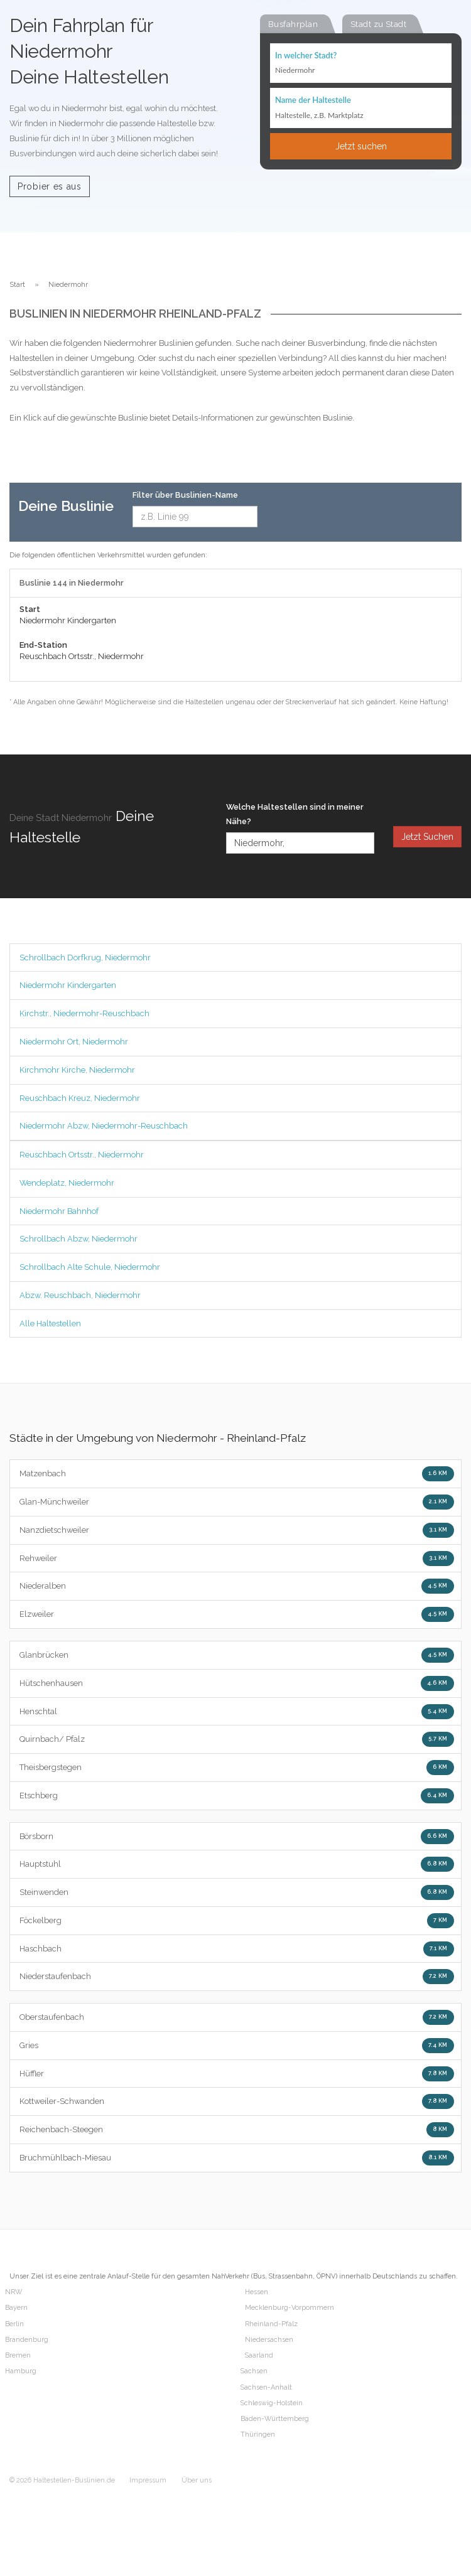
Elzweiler (236, 1614)
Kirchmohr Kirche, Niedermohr (77, 1070)
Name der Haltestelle (313, 100)
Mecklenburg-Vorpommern (289, 2308)
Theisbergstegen (236, 1767)
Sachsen (254, 2371)
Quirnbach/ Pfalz (236, 1739)
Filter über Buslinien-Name (185, 495)
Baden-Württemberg (275, 2419)
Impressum (147, 2480)
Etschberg (236, 1795)
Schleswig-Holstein (272, 2403)
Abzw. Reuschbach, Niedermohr (80, 1295)
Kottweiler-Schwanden (236, 2101)
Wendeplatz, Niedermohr (66, 1183)
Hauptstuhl (236, 1864)
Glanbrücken (236, 1655)
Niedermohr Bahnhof (59, 1211)
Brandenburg (26, 2340)
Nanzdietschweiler (236, 1530)
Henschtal (236, 1711)
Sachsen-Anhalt (266, 2387)
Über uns (196, 2480)
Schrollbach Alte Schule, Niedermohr (89, 1267)
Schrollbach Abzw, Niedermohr (78, 1238)
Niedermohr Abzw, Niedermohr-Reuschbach (103, 1125)
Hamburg (20, 2371)
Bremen (18, 2355)
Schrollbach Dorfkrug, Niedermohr (85, 957)
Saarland (259, 2355)
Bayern (16, 2308)
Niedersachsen (269, 2340)
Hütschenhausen (236, 1683)
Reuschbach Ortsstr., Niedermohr (81, 1154)
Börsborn (236, 1836)
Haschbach (236, 1948)
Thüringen (258, 2434)
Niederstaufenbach (236, 1976)
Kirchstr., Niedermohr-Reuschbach (84, 1013)
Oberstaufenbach (236, 2017)
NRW (13, 2292)
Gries (236, 2045)
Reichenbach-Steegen (236, 2129)
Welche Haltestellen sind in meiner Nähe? (295, 814)
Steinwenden (236, 1892)
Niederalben (236, 1586)
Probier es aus (50, 186)
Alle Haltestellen (50, 1323)
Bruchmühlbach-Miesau (236, 2157)
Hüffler (236, 2073)
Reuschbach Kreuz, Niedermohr (79, 1098)
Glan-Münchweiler (236, 1502)
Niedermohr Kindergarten (67, 985)
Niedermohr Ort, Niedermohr (73, 1041)
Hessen (256, 2292)
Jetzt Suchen (427, 837)
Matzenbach (236, 1473)
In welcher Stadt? (306, 55)
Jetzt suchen (361, 146)
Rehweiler (236, 1558)
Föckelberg (236, 1920)
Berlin (14, 2324)
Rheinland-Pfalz (271, 2324)
